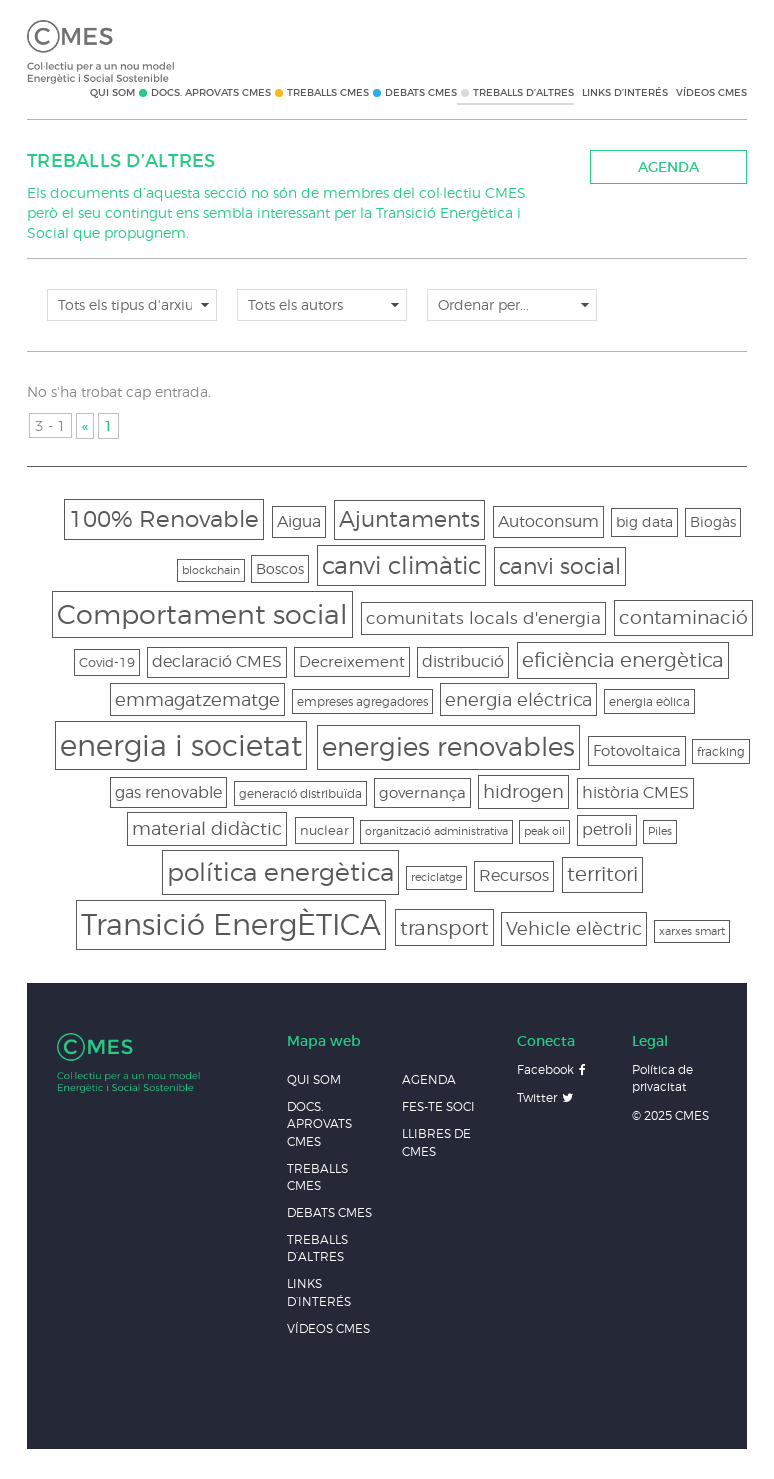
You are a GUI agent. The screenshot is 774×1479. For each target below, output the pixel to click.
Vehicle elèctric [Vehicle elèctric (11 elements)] (574, 928)
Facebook (545, 1069)
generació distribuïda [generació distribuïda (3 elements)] (300, 793)
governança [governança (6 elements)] (422, 792)
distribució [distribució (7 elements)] (463, 661)
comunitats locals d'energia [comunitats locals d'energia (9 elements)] (483, 617)
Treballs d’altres (523, 92)
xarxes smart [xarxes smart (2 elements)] (692, 931)
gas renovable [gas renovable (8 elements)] (168, 792)
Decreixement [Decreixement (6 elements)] (352, 661)
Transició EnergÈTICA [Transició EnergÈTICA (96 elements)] (231, 924)
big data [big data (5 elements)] (644, 521)
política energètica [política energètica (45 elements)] (280, 872)
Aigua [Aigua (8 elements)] (299, 521)
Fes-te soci (438, 1106)
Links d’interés (625, 92)
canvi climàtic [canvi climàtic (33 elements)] (401, 565)
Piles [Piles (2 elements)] (660, 831)
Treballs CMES (328, 92)
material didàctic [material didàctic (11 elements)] (207, 828)
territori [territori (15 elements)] (602, 874)
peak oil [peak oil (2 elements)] (544, 831)
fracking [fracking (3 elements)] (721, 751)
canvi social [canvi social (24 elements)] (560, 566)
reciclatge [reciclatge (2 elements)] (436, 877)
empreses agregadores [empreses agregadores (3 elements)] (362, 701)
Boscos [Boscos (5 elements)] (280, 568)
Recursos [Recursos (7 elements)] (514, 875)
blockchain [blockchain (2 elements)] (211, 570)
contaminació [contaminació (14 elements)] (683, 617)
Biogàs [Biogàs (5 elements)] (713, 521)
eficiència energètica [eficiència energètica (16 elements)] (623, 660)
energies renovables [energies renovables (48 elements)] (448, 746)
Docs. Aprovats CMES (211, 92)
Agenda (668, 167)
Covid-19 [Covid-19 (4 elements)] (107, 662)
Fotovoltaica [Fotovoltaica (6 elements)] (637, 750)
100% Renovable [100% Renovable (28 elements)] (164, 518)
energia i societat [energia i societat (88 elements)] (181, 745)
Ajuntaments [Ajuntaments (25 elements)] (409, 519)
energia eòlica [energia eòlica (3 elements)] (649, 701)
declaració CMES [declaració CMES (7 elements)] (217, 661)
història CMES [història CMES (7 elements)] (635, 792)
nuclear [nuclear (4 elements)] (324, 830)
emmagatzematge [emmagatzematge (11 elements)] (197, 699)
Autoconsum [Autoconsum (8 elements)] (548, 521)
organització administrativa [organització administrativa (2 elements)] (436, 831)
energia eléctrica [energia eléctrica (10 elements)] (518, 699)
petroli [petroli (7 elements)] (607, 829)
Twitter (537, 1097)
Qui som (112, 92)
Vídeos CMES (711, 92)
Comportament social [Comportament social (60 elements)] (202, 614)
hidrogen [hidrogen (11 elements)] (523, 791)
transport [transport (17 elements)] (444, 927)
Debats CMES (421, 92)
